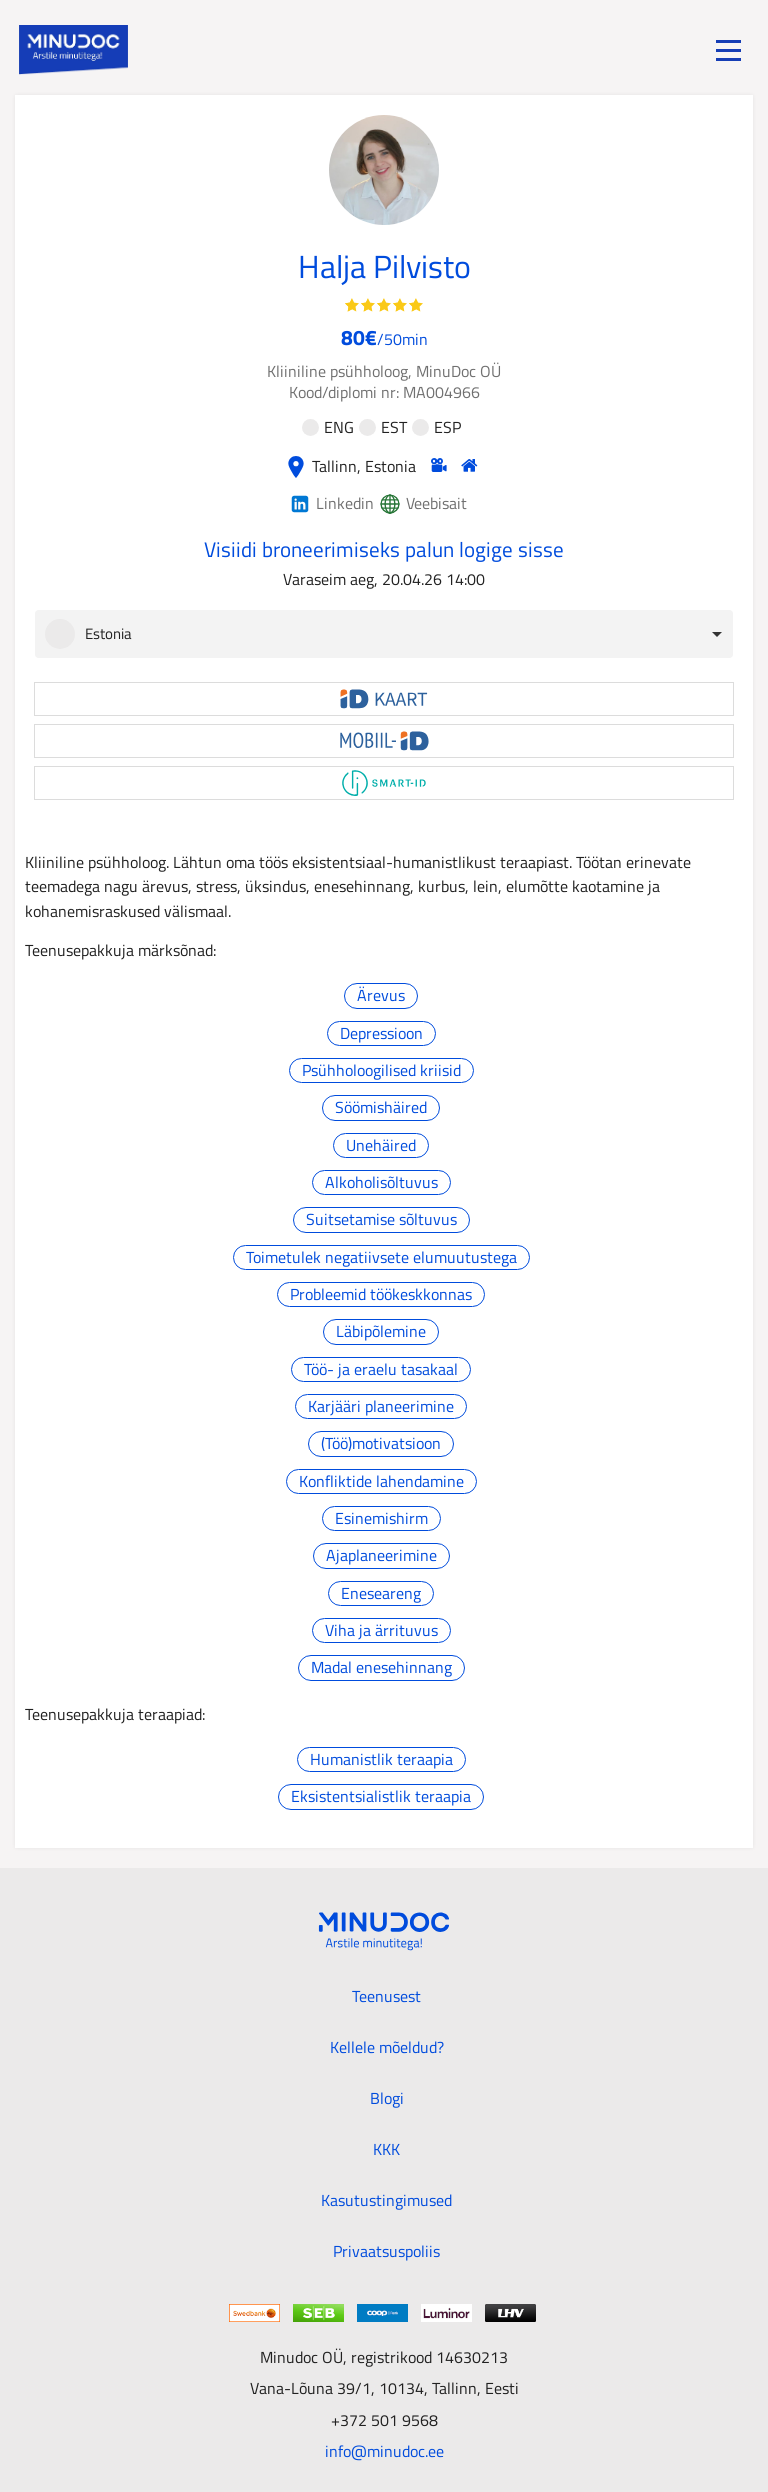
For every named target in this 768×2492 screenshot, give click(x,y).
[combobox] (384, 634)
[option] (379, 634)
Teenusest (386, 1996)
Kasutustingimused (386, 2200)
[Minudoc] (73, 50)
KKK (386, 2149)
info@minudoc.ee (384, 2450)
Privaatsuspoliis (386, 2251)
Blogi (387, 2098)
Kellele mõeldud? (387, 2047)
